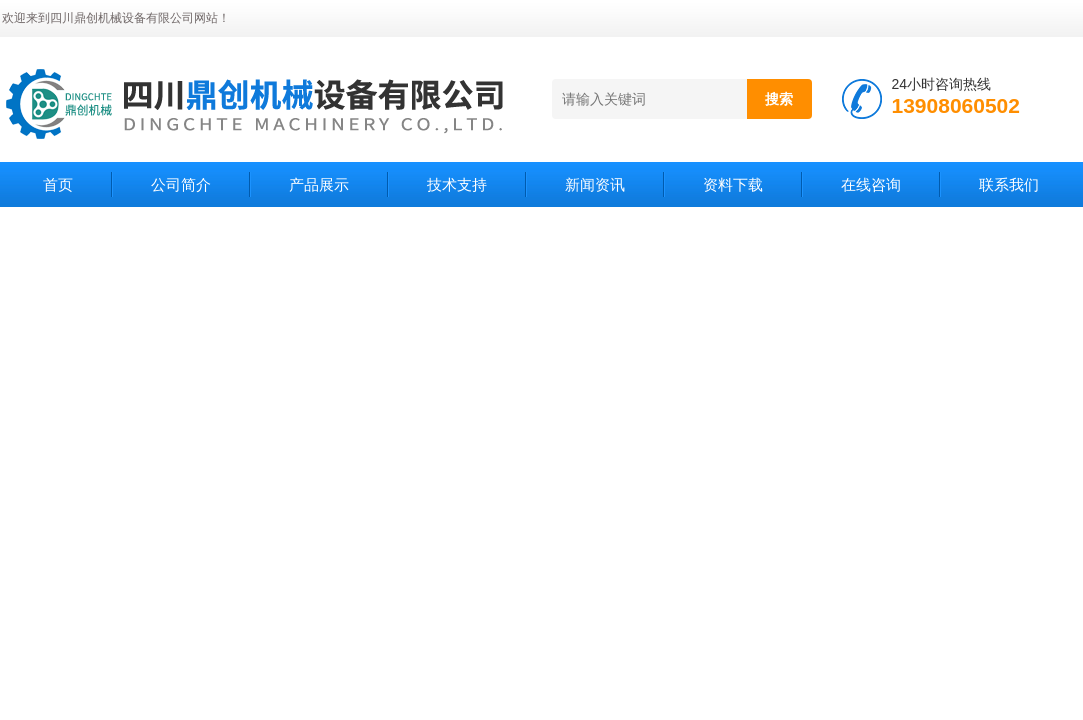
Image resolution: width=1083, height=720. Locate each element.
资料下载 (733, 184)
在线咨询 (871, 184)
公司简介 (181, 184)
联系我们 (1009, 184)
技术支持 (457, 184)
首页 (58, 184)
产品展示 (319, 184)
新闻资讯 (595, 184)
